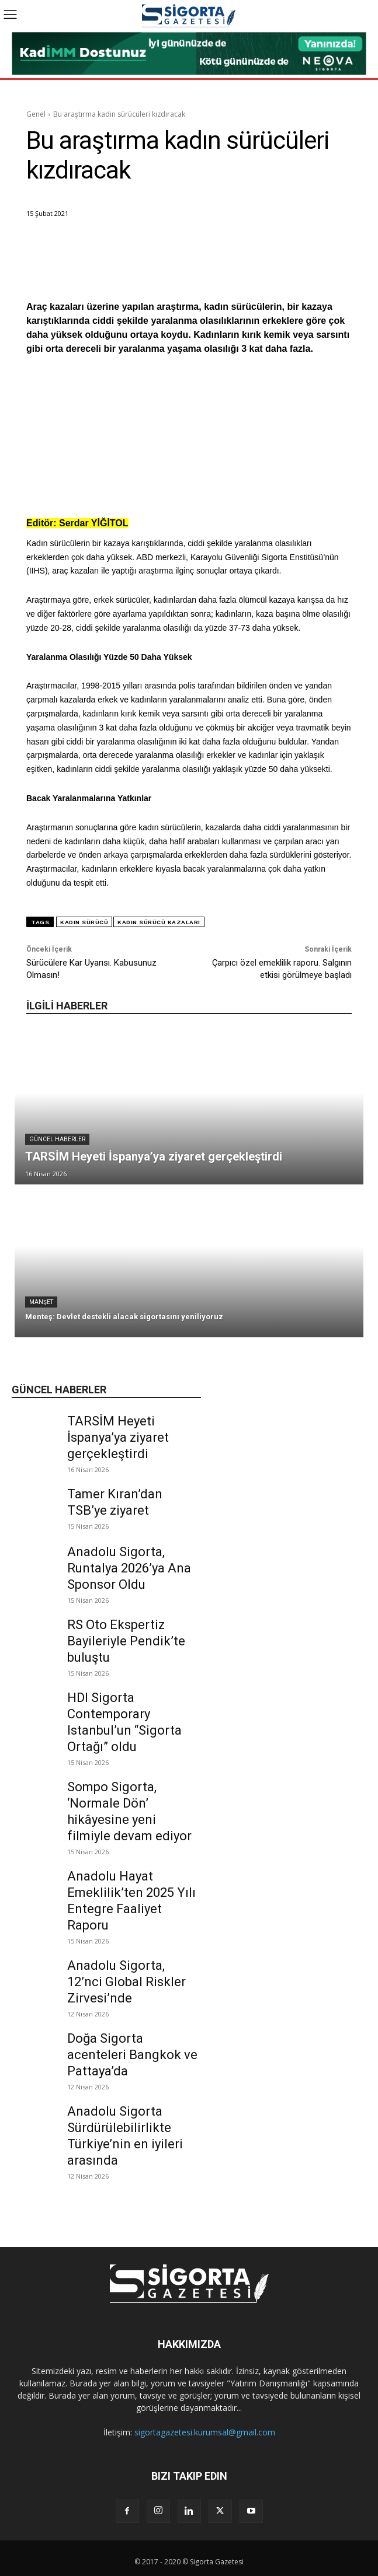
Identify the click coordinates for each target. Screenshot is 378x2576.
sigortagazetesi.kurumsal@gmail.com (204, 2432)
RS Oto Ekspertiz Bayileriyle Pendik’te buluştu (126, 1641)
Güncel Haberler (57, 1139)
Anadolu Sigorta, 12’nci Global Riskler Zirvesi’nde (126, 1981)
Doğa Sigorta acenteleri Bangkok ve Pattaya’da (132, 2054)
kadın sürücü (84, 922)
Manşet (41, 1302)
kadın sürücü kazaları (158, 922)
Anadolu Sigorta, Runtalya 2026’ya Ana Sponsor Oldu (129, 1568)
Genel (36, 114)
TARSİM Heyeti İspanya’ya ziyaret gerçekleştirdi (118, 1437)
